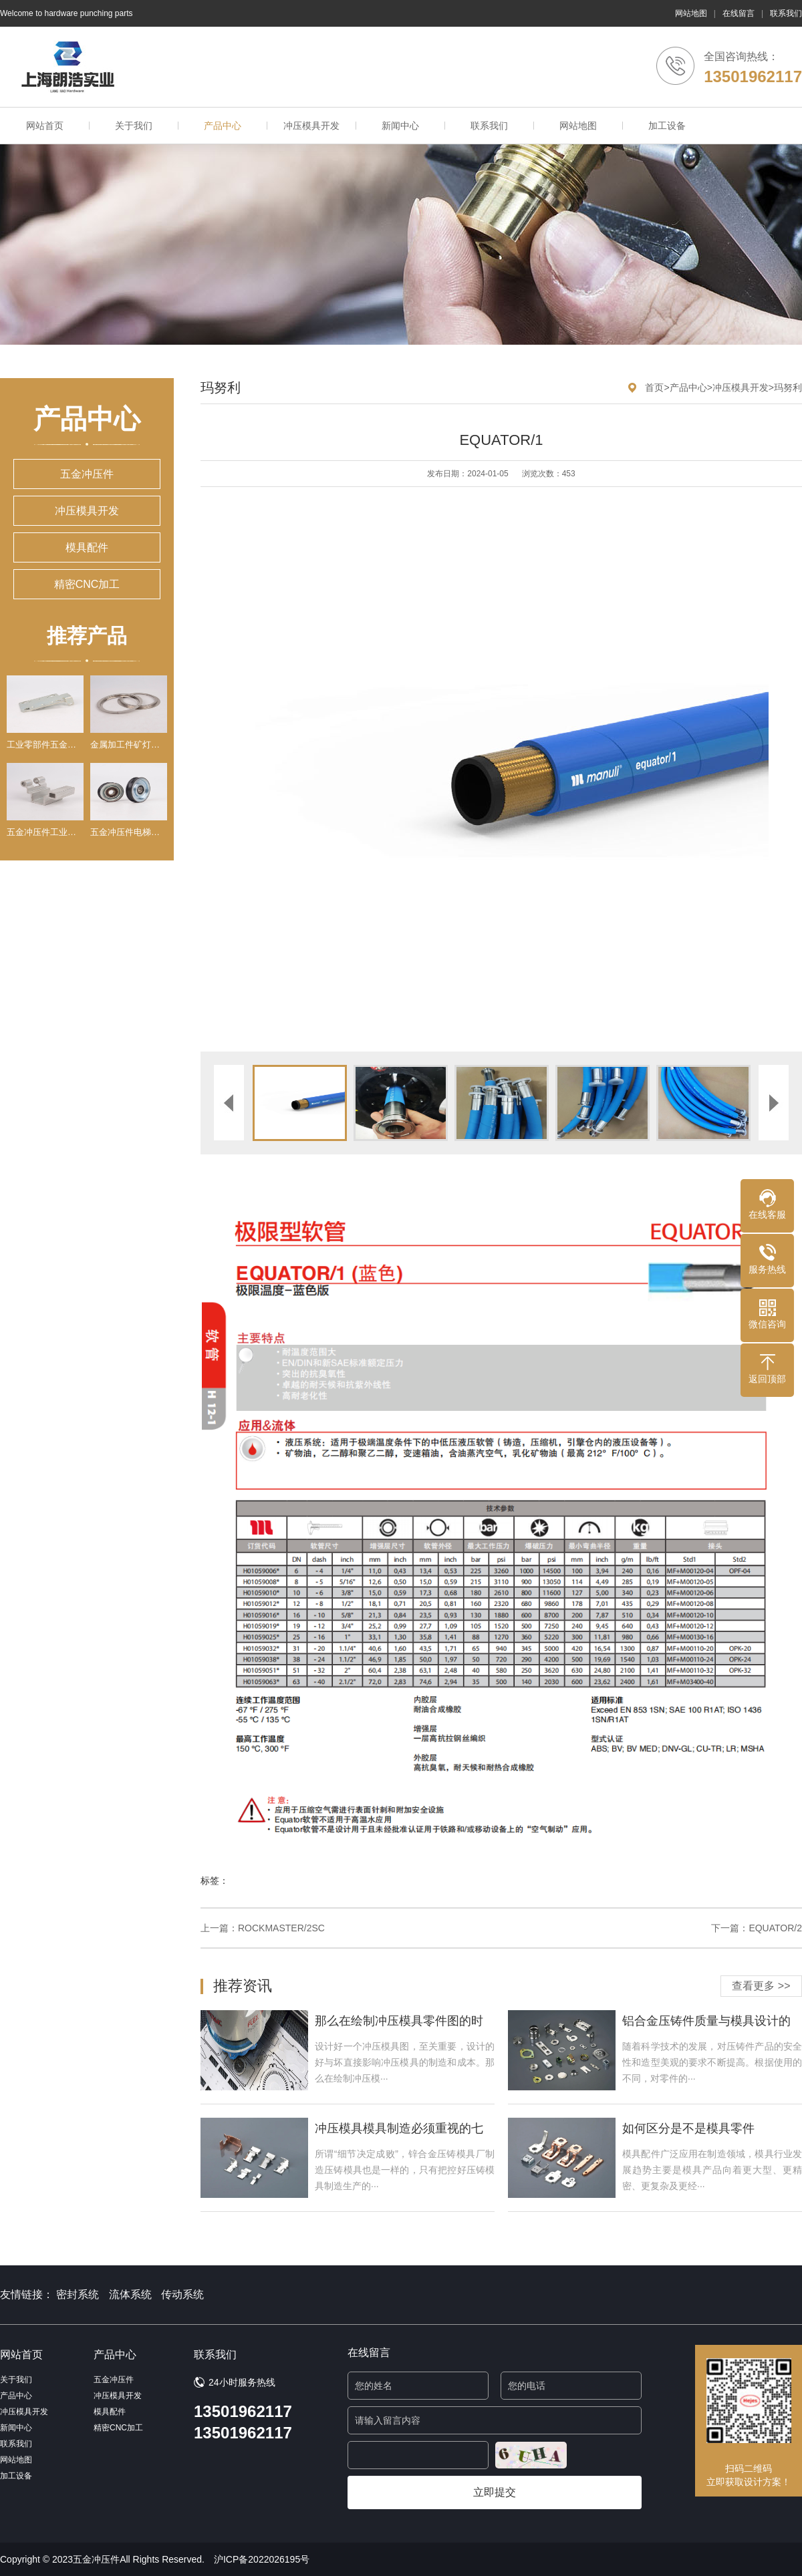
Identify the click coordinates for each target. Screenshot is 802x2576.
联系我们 (786, 13)
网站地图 (691, 13)
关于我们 (133, 125)
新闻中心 (400, 125)
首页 (654, 387)
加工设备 (667, 125)
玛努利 (788, 387)
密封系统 (77, 2294)
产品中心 (222, 125)
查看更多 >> (761, 1985)
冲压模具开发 (311, 125)
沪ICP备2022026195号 (261, 2559)
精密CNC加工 (87, 584)
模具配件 (86, 547)
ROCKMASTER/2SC (281, 1928)
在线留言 (738, 13)
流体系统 (130, 2294)
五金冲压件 (87, 474)
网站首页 (44, 125)
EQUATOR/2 (775, 1928)
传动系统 (182, 2294)
